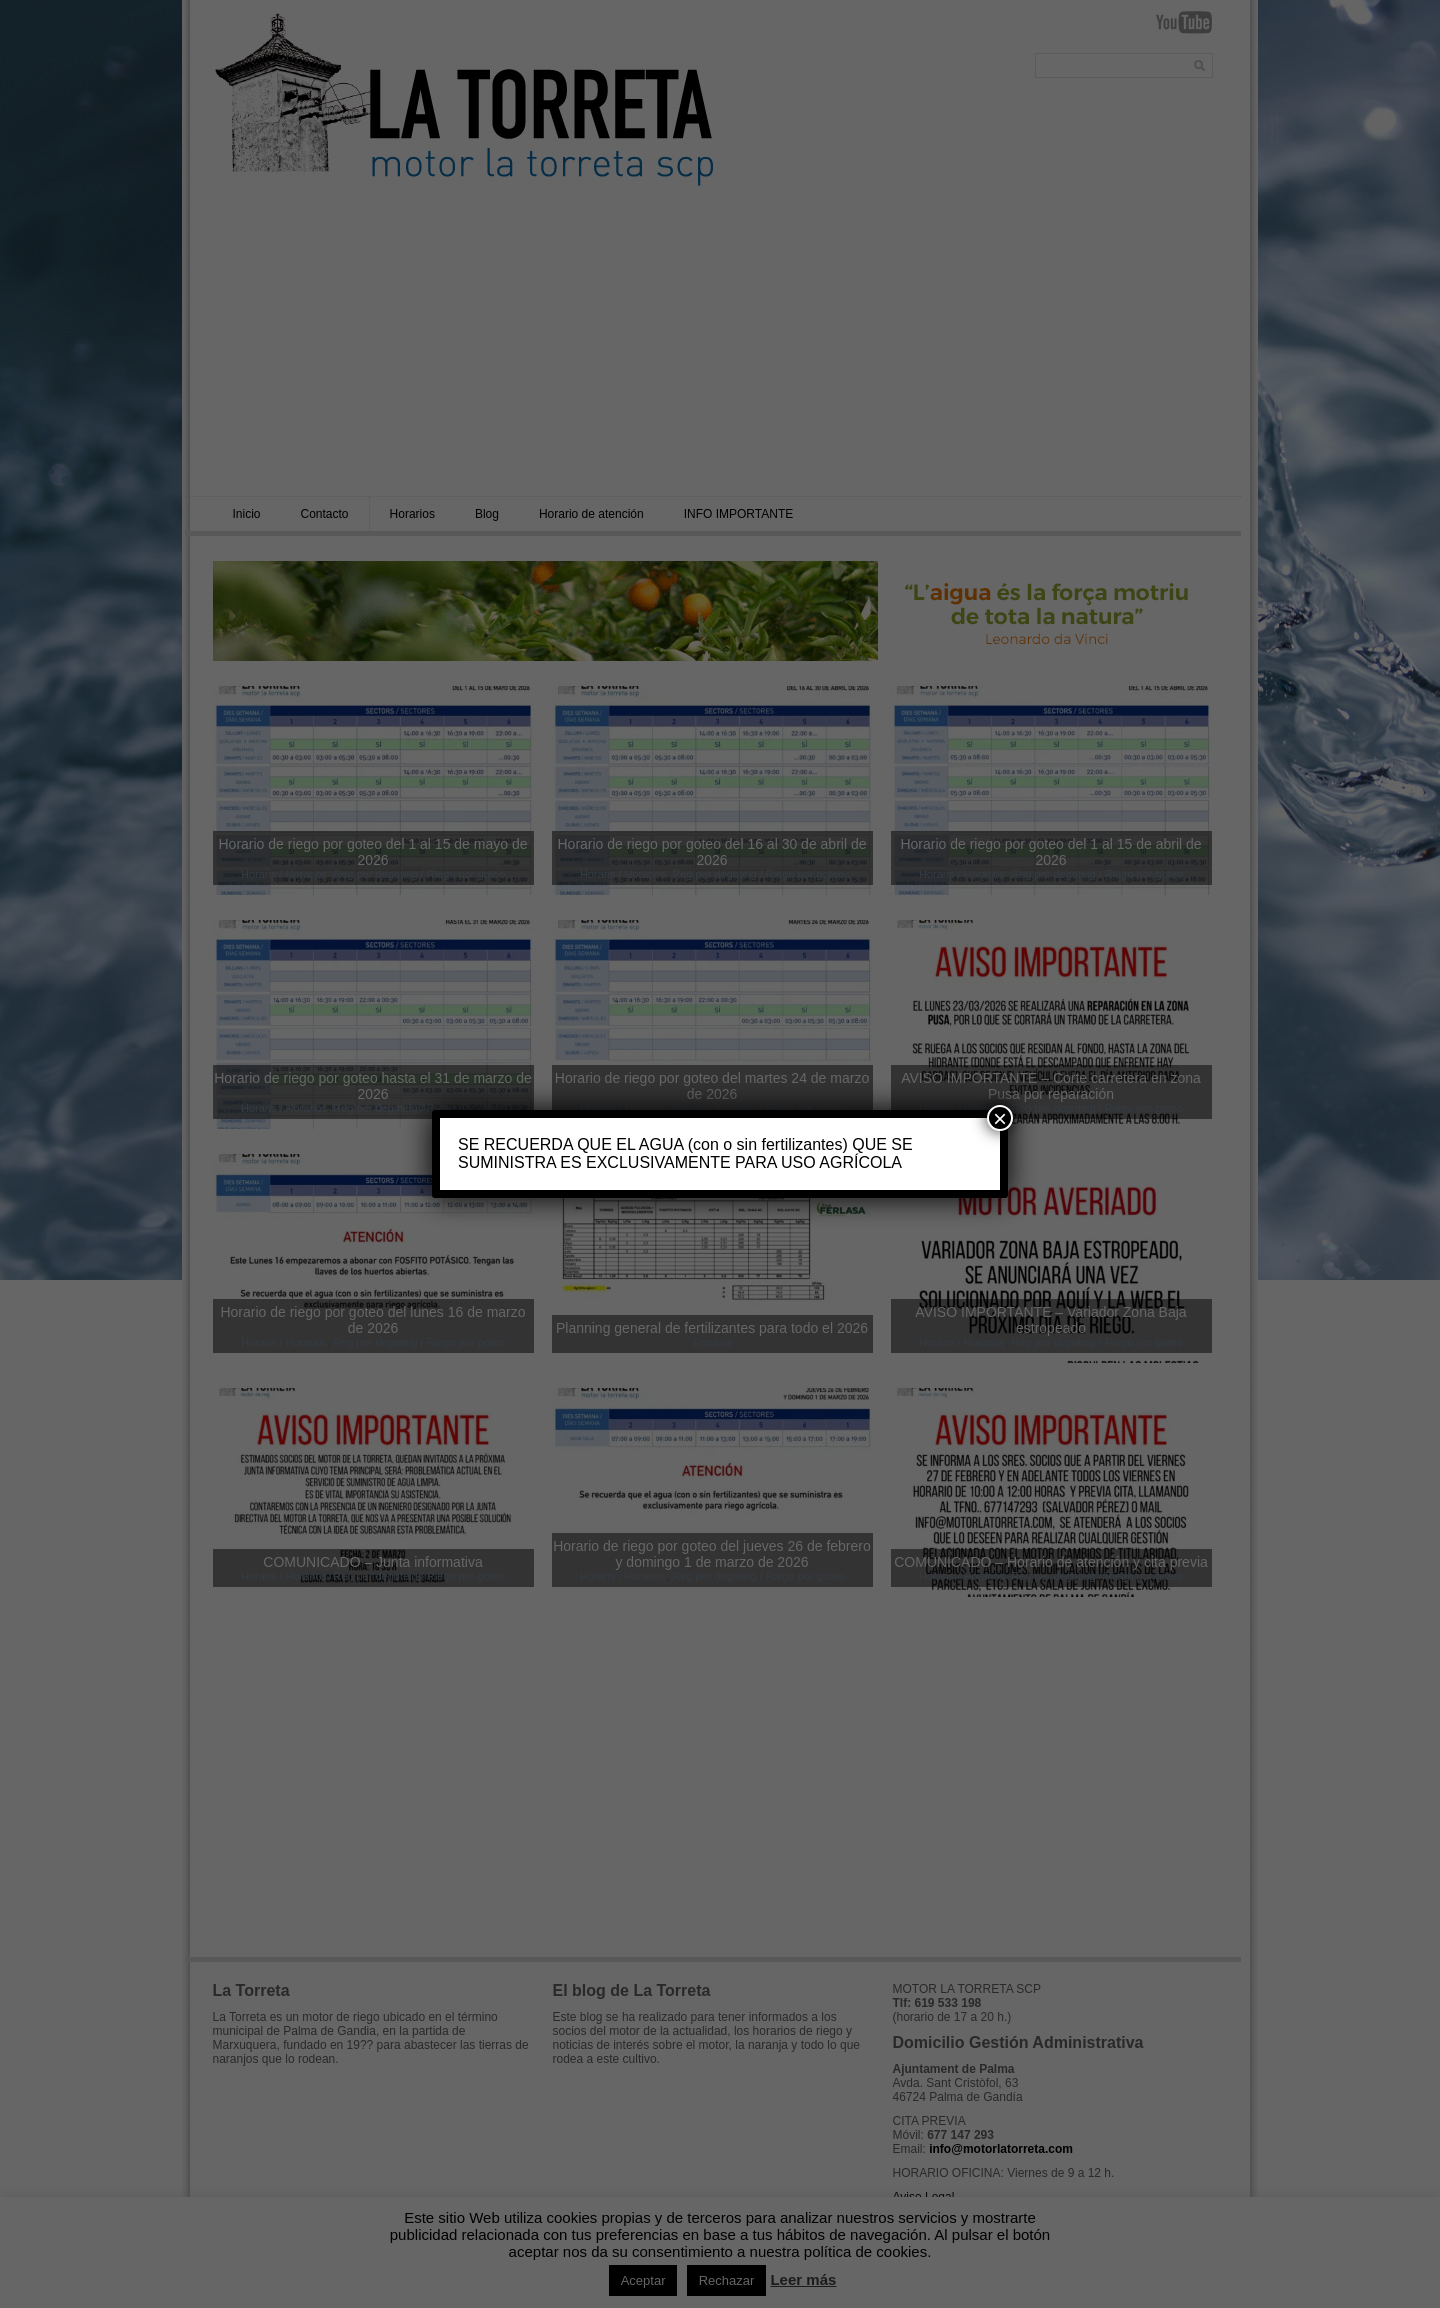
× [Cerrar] (1000, 1118)
